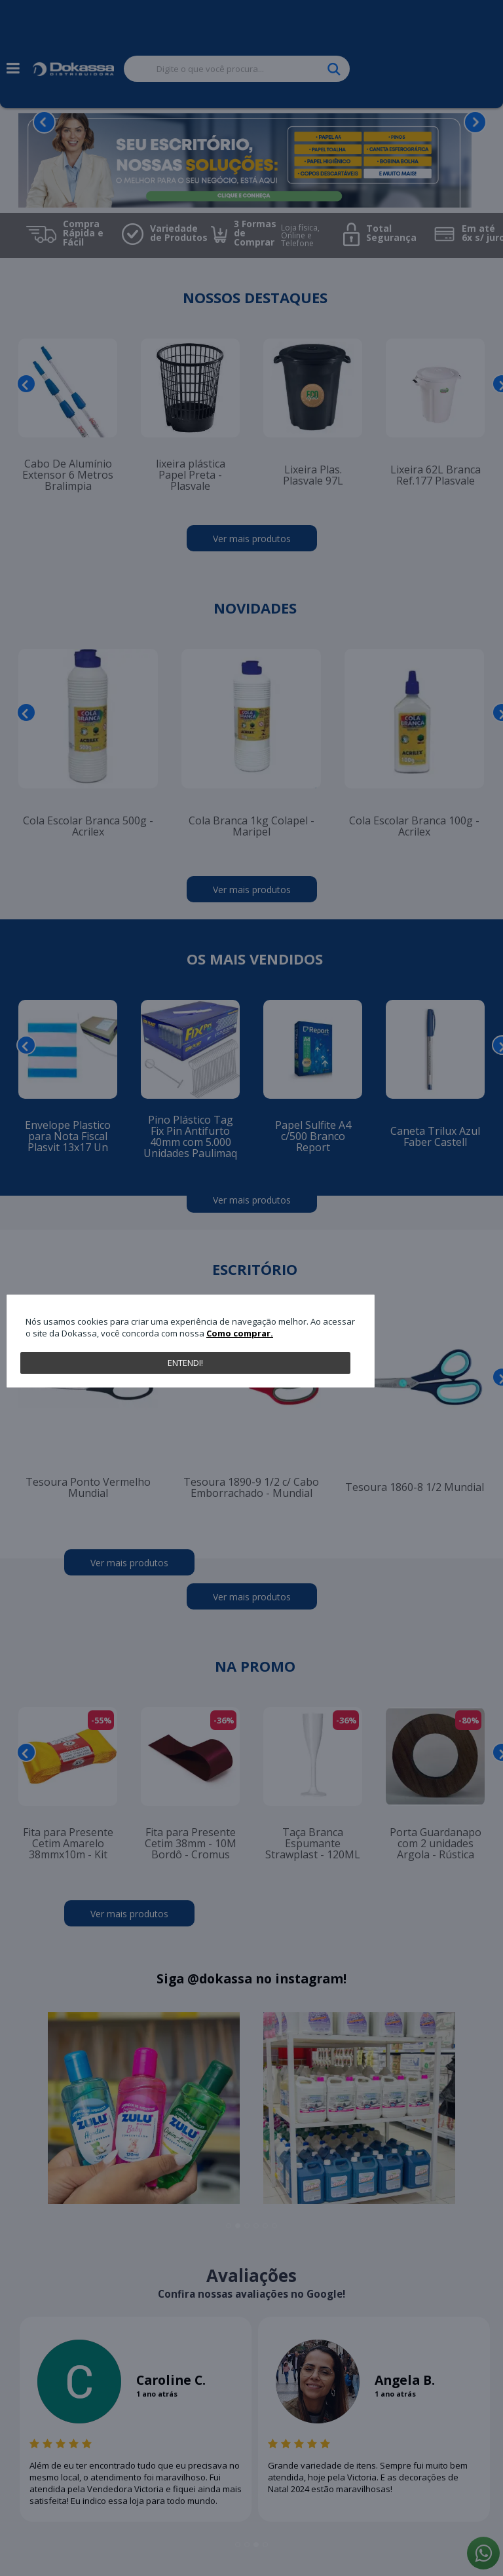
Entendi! (185, 1363)
